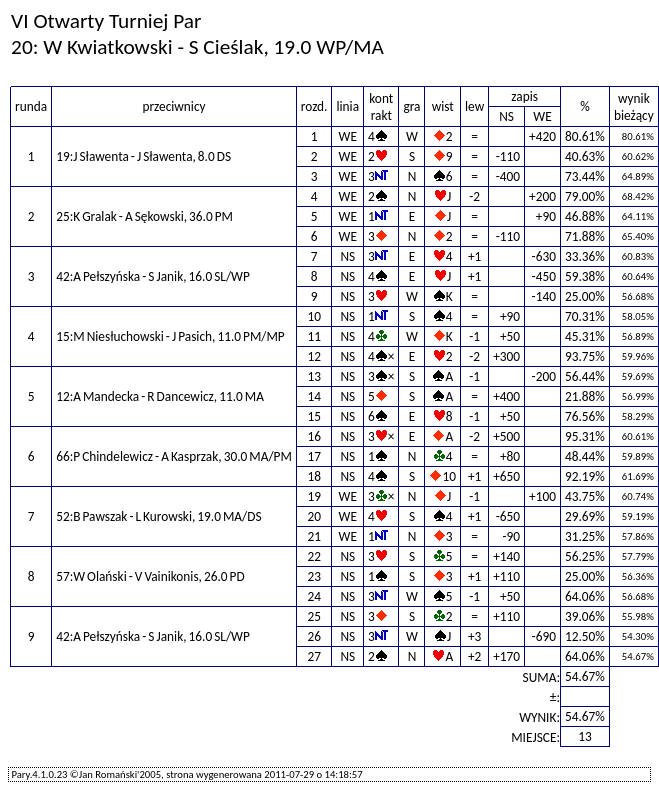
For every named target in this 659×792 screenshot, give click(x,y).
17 (314, 456)
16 (314, 436)
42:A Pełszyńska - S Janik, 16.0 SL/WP (153, 276)
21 (314, 536)
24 (314, 596)
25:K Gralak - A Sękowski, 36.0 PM (144, 216)
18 (314, 476)
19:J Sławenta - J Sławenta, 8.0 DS (143, 156)
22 (314, 556)
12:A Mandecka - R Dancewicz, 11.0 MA (160, 396)
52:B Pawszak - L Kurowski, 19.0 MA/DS (158, 516)
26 (314, 636)
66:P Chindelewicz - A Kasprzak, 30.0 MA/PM (174, 456)
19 (314, 496)
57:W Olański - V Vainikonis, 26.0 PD (150, 576)
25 (314, 616)
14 (314, 396)
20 (314, 516)
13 (314, 376)
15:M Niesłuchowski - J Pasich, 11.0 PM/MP (170, 336)
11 (314, 336)
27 (314, 656)
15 (314, 416)
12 (314, 356)
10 (314, 316)
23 (314, 576)
